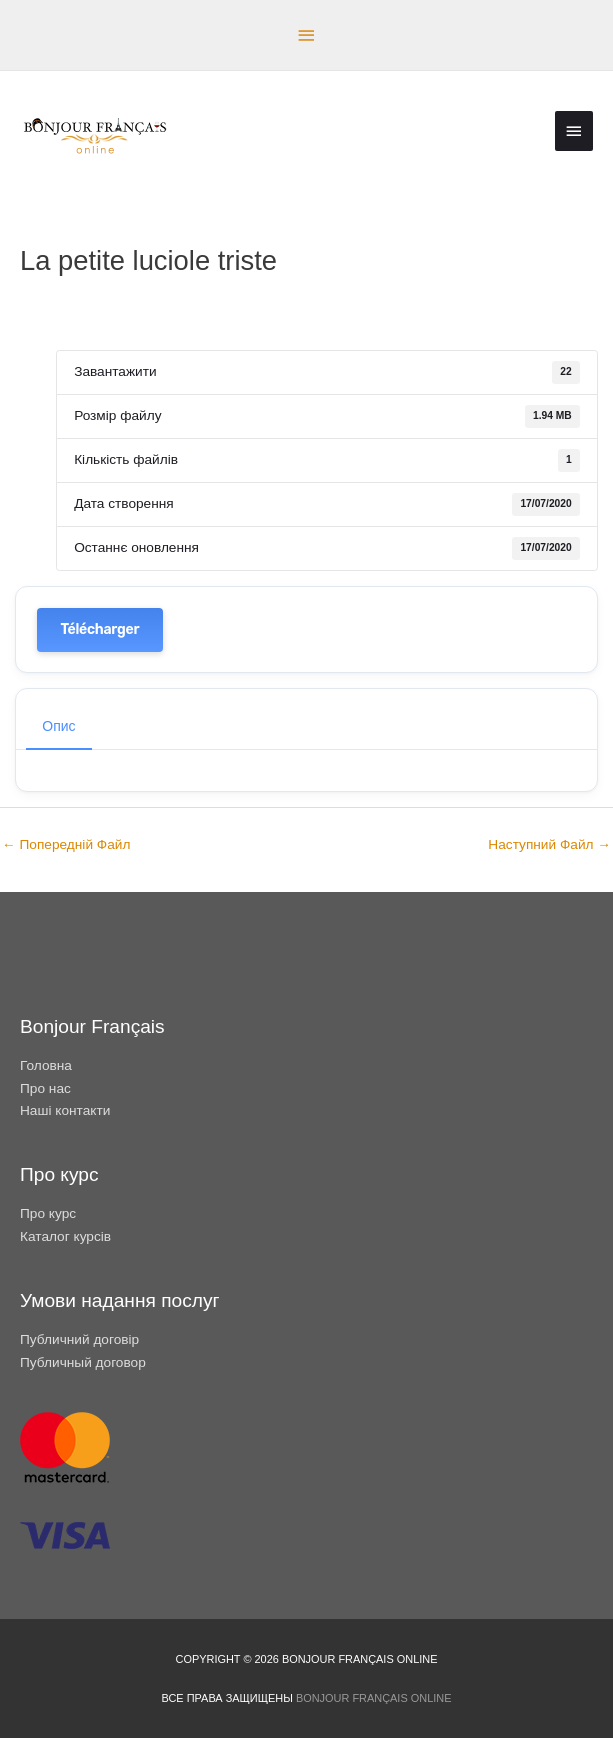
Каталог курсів (65, 1236)
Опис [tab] (58, 726)
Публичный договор (83, 1362)
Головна (46, 1065)
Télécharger (100, 629)
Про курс (48, 1213)
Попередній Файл (66, 844)
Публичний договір (79, 1339)
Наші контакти (65, 1110)
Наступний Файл (549, 844)
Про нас (45, 1088)
